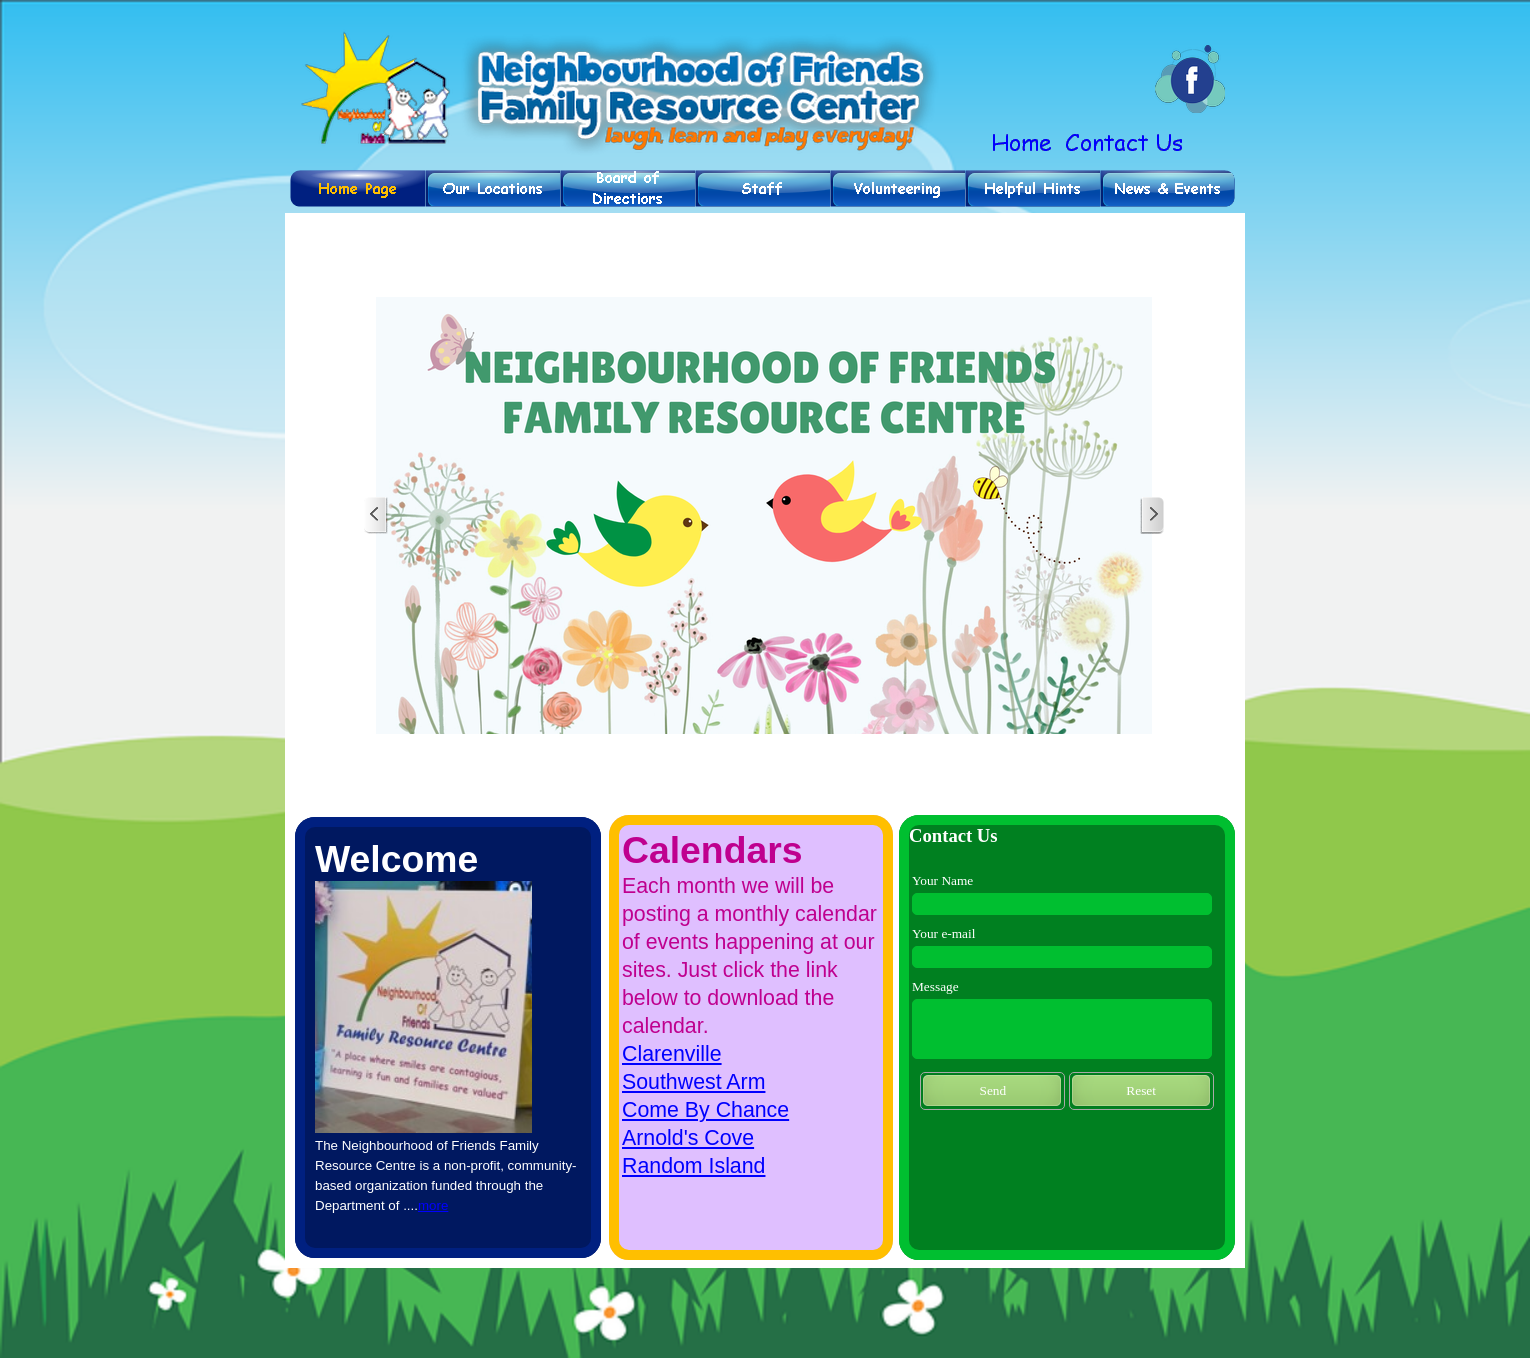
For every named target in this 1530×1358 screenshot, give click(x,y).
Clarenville (672, 1054)
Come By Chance (705, 1110)
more (433, 1205)
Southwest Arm (693, 1082)
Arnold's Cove (688, 1138)
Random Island (693, 1166)
